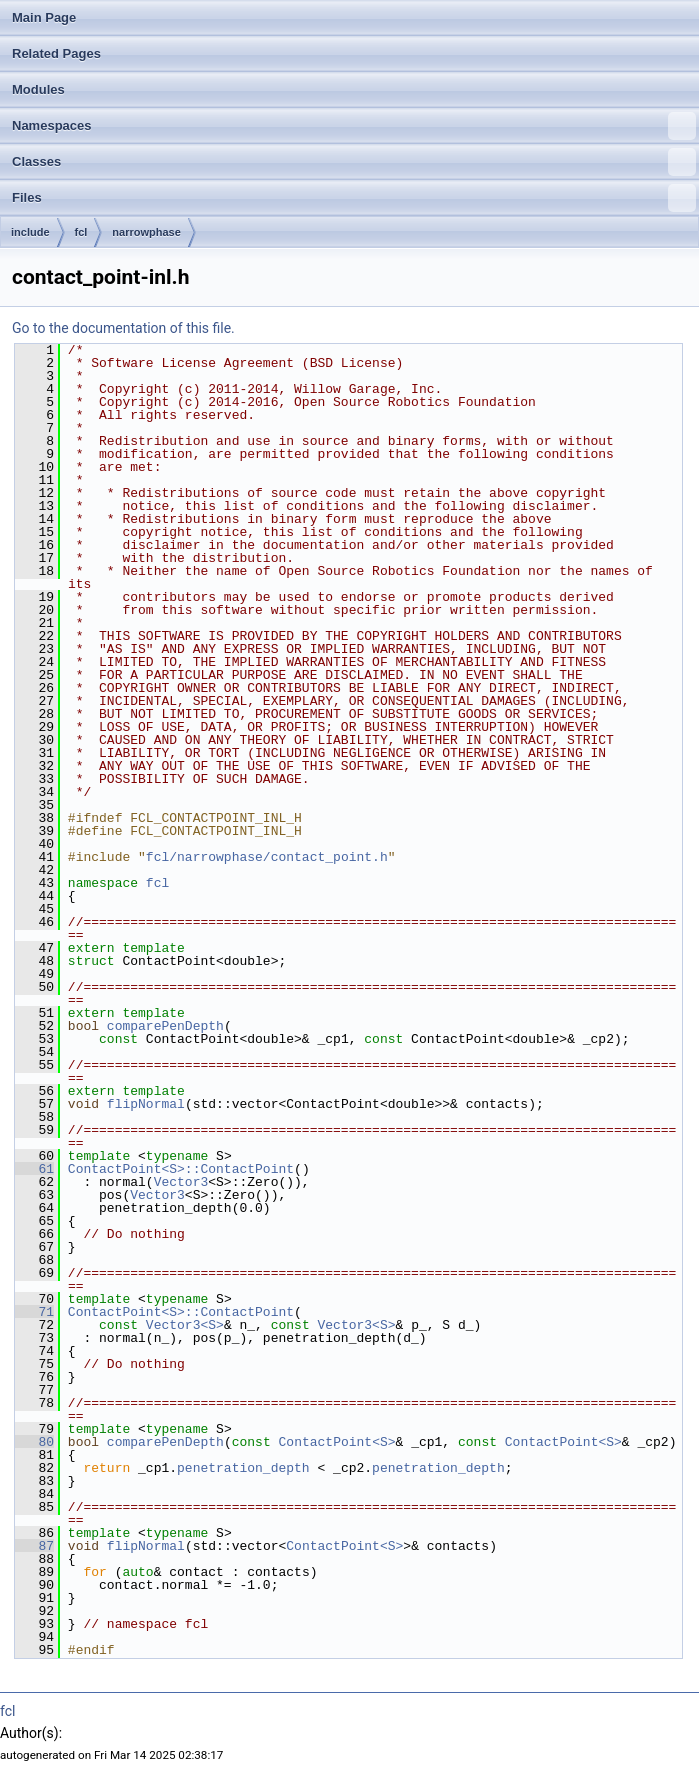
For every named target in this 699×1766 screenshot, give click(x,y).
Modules (38, 89)
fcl (81, 232)
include (30, 232)
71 (34, 1312)
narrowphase (146, 232)
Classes (354, 162)
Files (354, 198)
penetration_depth (243, 1468)
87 (34, 1546)
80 (34, 1442)
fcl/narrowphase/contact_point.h (267, 857)
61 (34, 1169)
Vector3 (181, 1182)
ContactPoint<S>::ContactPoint (181, 1169)
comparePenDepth (165, 1026)
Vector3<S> (185, 1325)
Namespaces (354, 126)
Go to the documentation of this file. (123, 328)
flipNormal (146, 1104)
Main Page (44, 17)
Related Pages (56, 53)
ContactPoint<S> (337, 1442)
